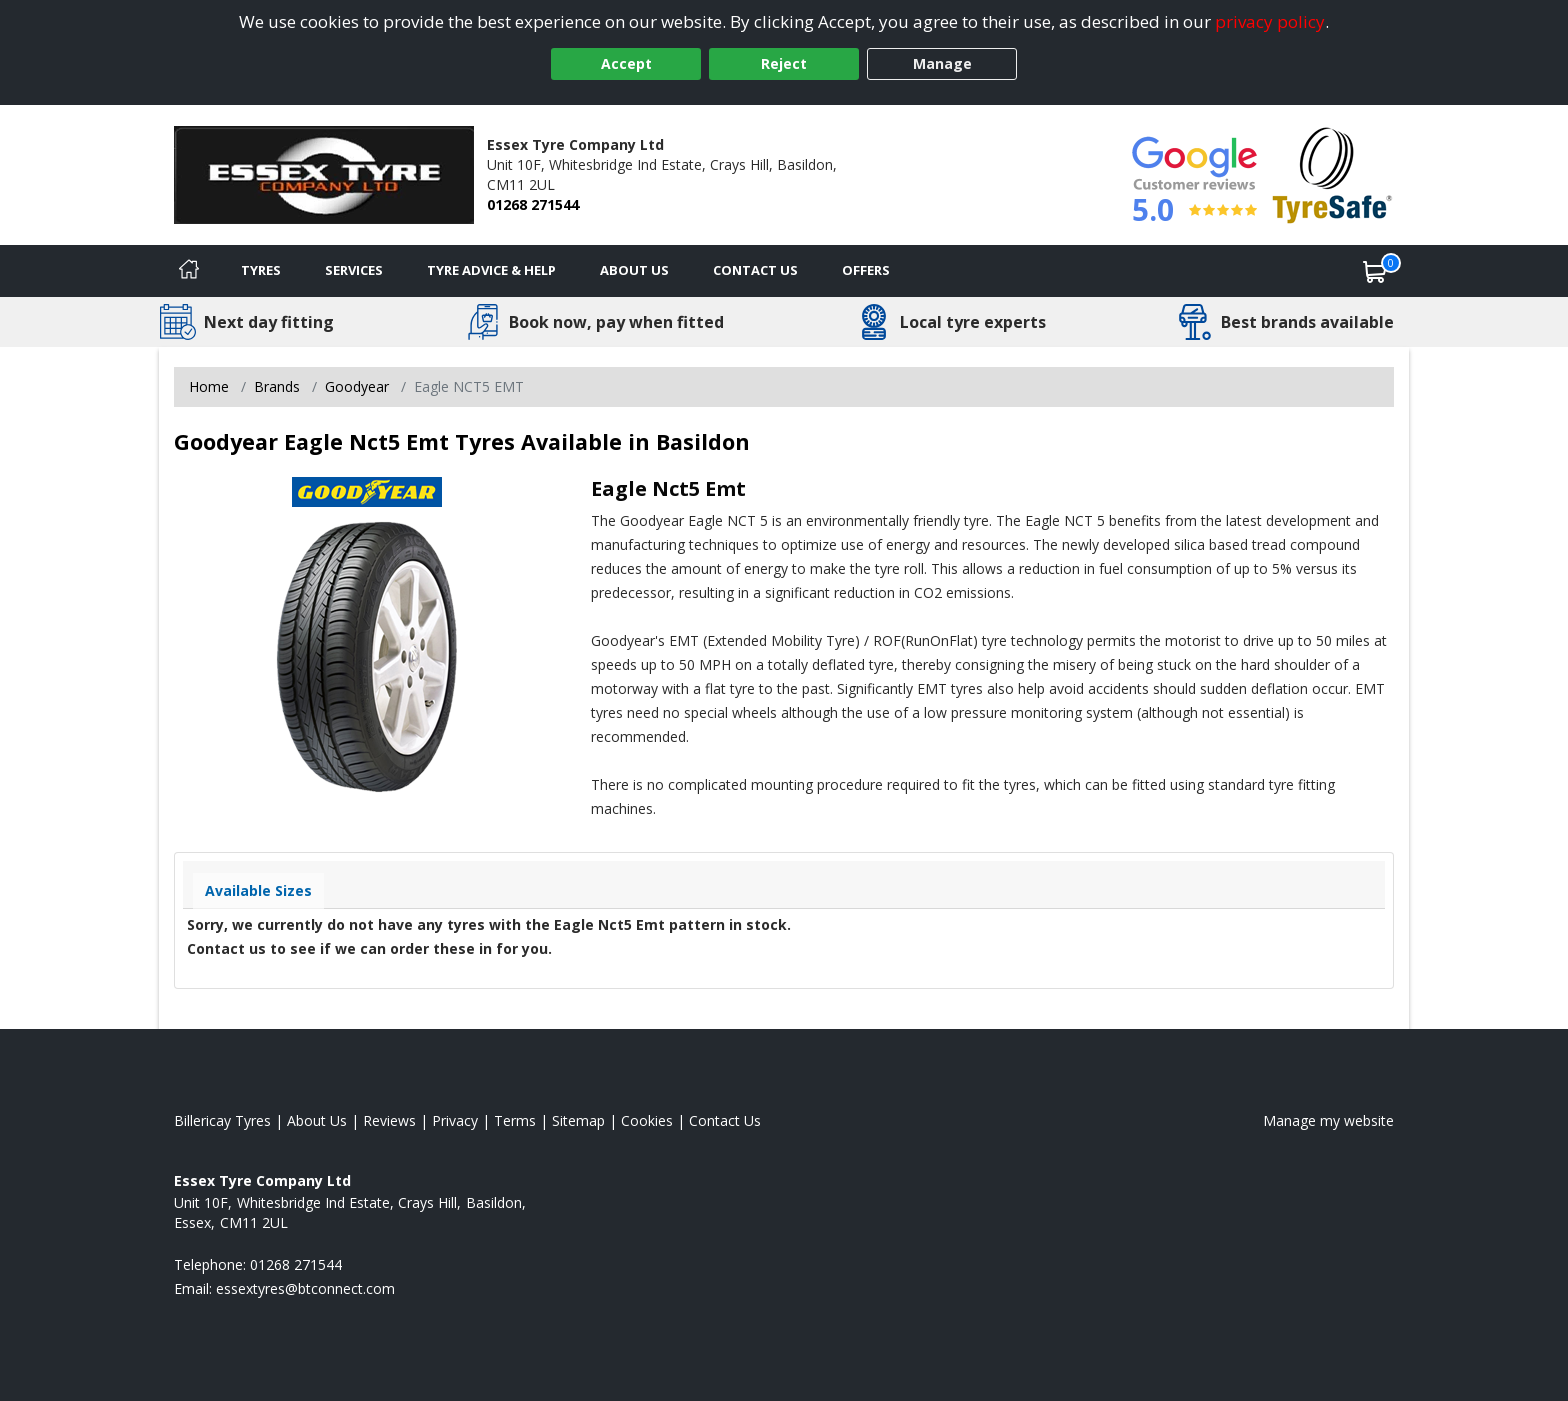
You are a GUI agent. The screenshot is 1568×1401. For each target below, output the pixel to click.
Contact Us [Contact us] (755, 270)
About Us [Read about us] (317, 1120)
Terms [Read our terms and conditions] (515, 1120)
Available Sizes (258, 890)
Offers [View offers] (866, 270)
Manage (942, 63)
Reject (784, 63)
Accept (626, 63)
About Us (634, 270)
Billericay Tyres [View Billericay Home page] (222, 1120)
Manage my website (1328, 1120)
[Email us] (305, 1288)
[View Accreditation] (1332, 173)
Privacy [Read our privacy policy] (455, 1120)
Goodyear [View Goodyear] (357, 386)
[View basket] (1375, 271)
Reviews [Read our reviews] (389, 1120)
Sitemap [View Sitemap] (578, 1120)
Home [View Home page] (209, 386)
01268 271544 (533, 204)
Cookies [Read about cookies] (647, 1120)
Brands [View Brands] (277, 386)
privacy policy (1270, 21)
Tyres (261, 270)
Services (354, 270)
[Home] (189, 271)
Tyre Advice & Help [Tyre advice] (491, 270)
